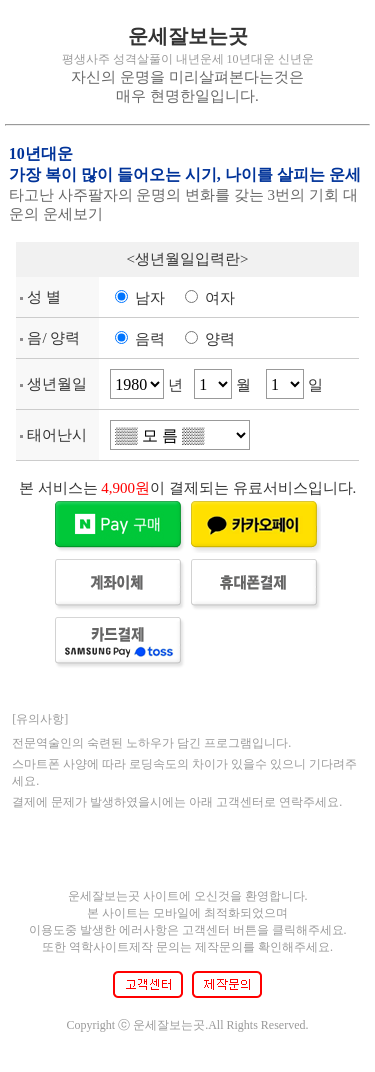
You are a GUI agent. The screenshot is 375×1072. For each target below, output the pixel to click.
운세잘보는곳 (188, 36)
